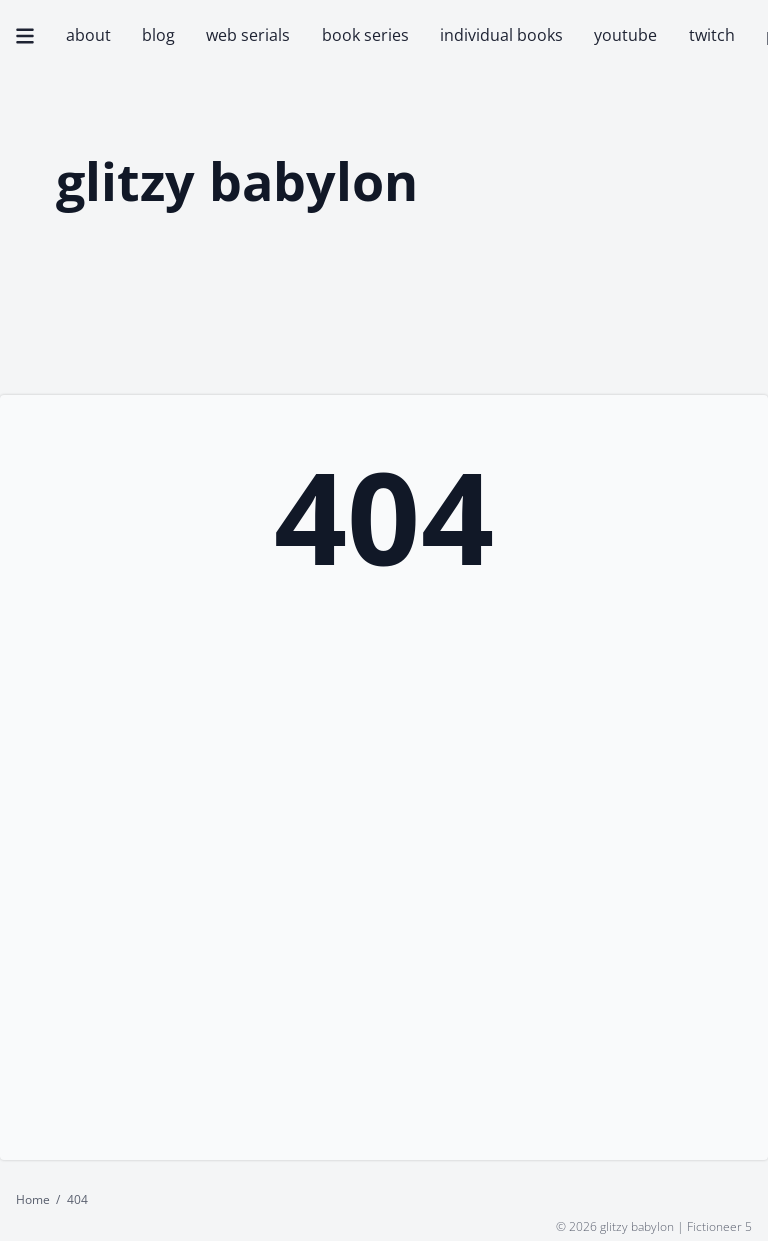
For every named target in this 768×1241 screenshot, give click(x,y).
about (88, 35)
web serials (248, 35)
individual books (501, 35)
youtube (625, 35)
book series (365, 35)
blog (158, 35)
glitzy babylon (237, 182)
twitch (712, 35)
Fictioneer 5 (719, 1226)
